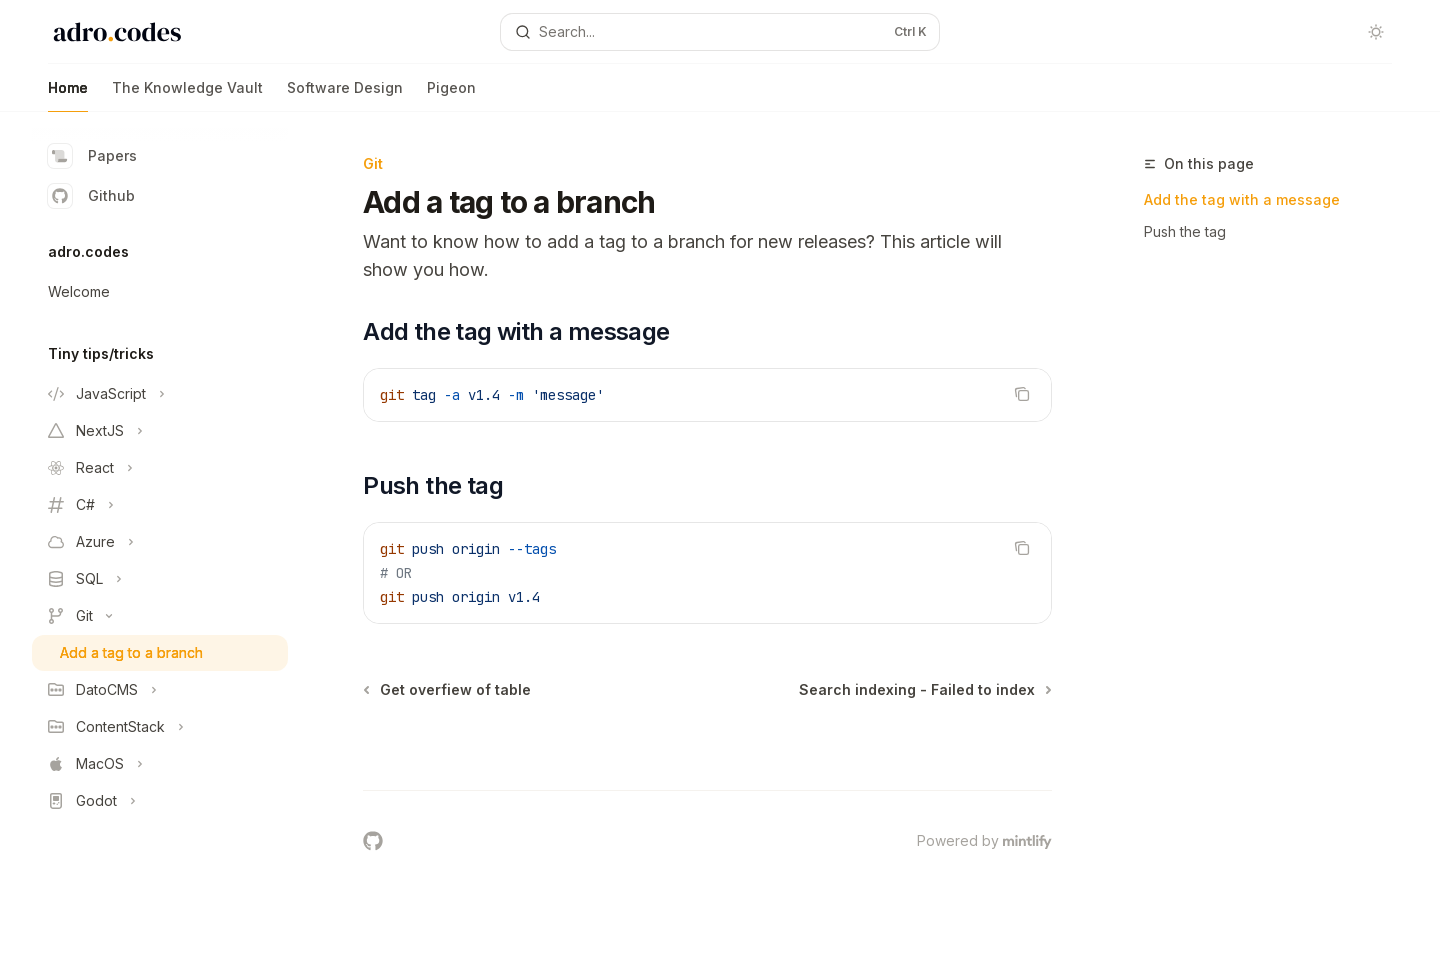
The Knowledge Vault (187, 95)
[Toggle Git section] (160, 616)
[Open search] (719, 32)
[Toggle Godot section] (160, 801)
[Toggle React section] (160, 468)
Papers (92, 156)
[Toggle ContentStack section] (160, 727)
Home (68, 95)
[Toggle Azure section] (160, 542)
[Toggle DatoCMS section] (160, 690)
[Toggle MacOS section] (160, 764)
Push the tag (1185, 231)
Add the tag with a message (1242, 199)
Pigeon (451, 95)
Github (91, 196)
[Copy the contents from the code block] (1022, 394)
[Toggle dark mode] (1376, 32)
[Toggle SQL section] (160, 579)
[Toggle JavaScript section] (160, 394)
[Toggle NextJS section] (160, 431)
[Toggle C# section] (160, 505)
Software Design (345, 95)
